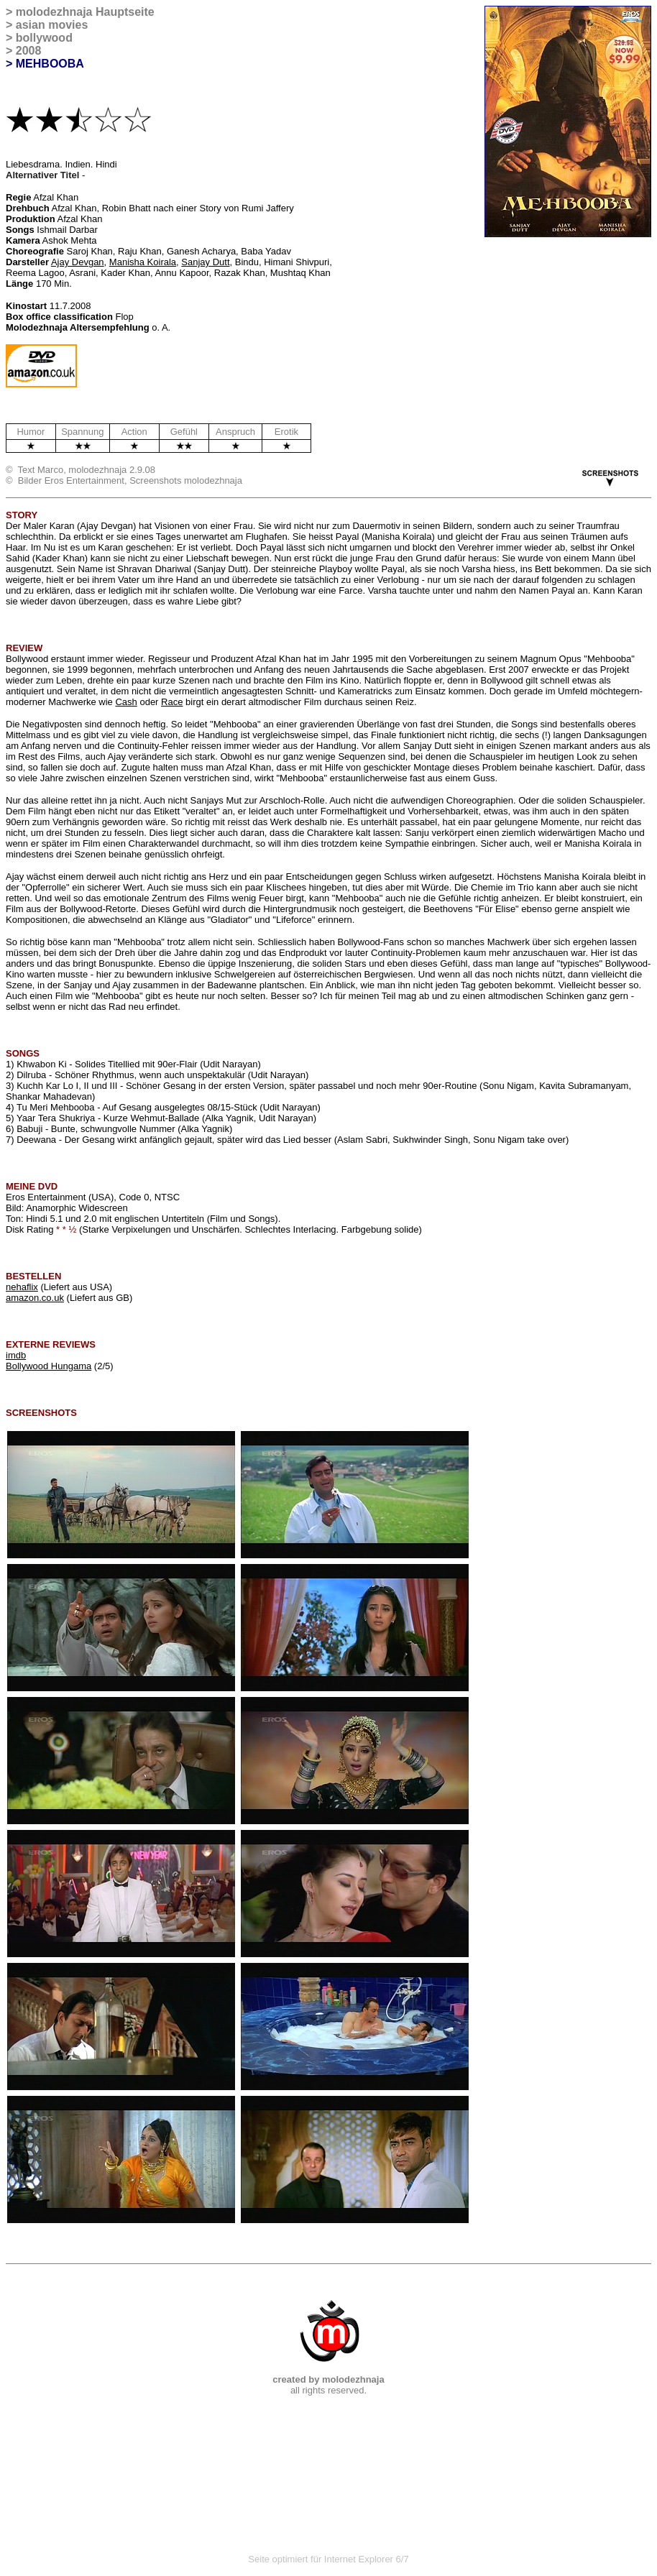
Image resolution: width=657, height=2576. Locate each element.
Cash (126, 701)
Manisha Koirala (142, 262)
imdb (16, 1355)
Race (172, 701)
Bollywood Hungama (48, 1366)
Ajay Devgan (77, 262)
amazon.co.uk (35, 1297)
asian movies (52, 25)
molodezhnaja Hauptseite (85, 12)
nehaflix (22, 1287)
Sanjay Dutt (205, 262)
